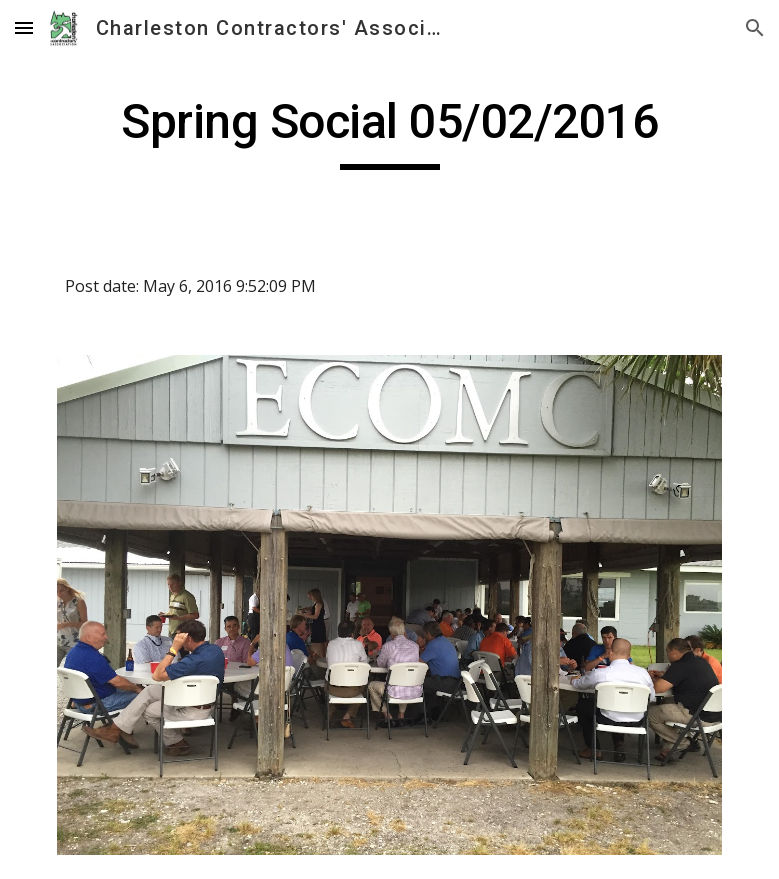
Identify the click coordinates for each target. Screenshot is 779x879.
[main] (390, 131)
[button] (24, 27)
